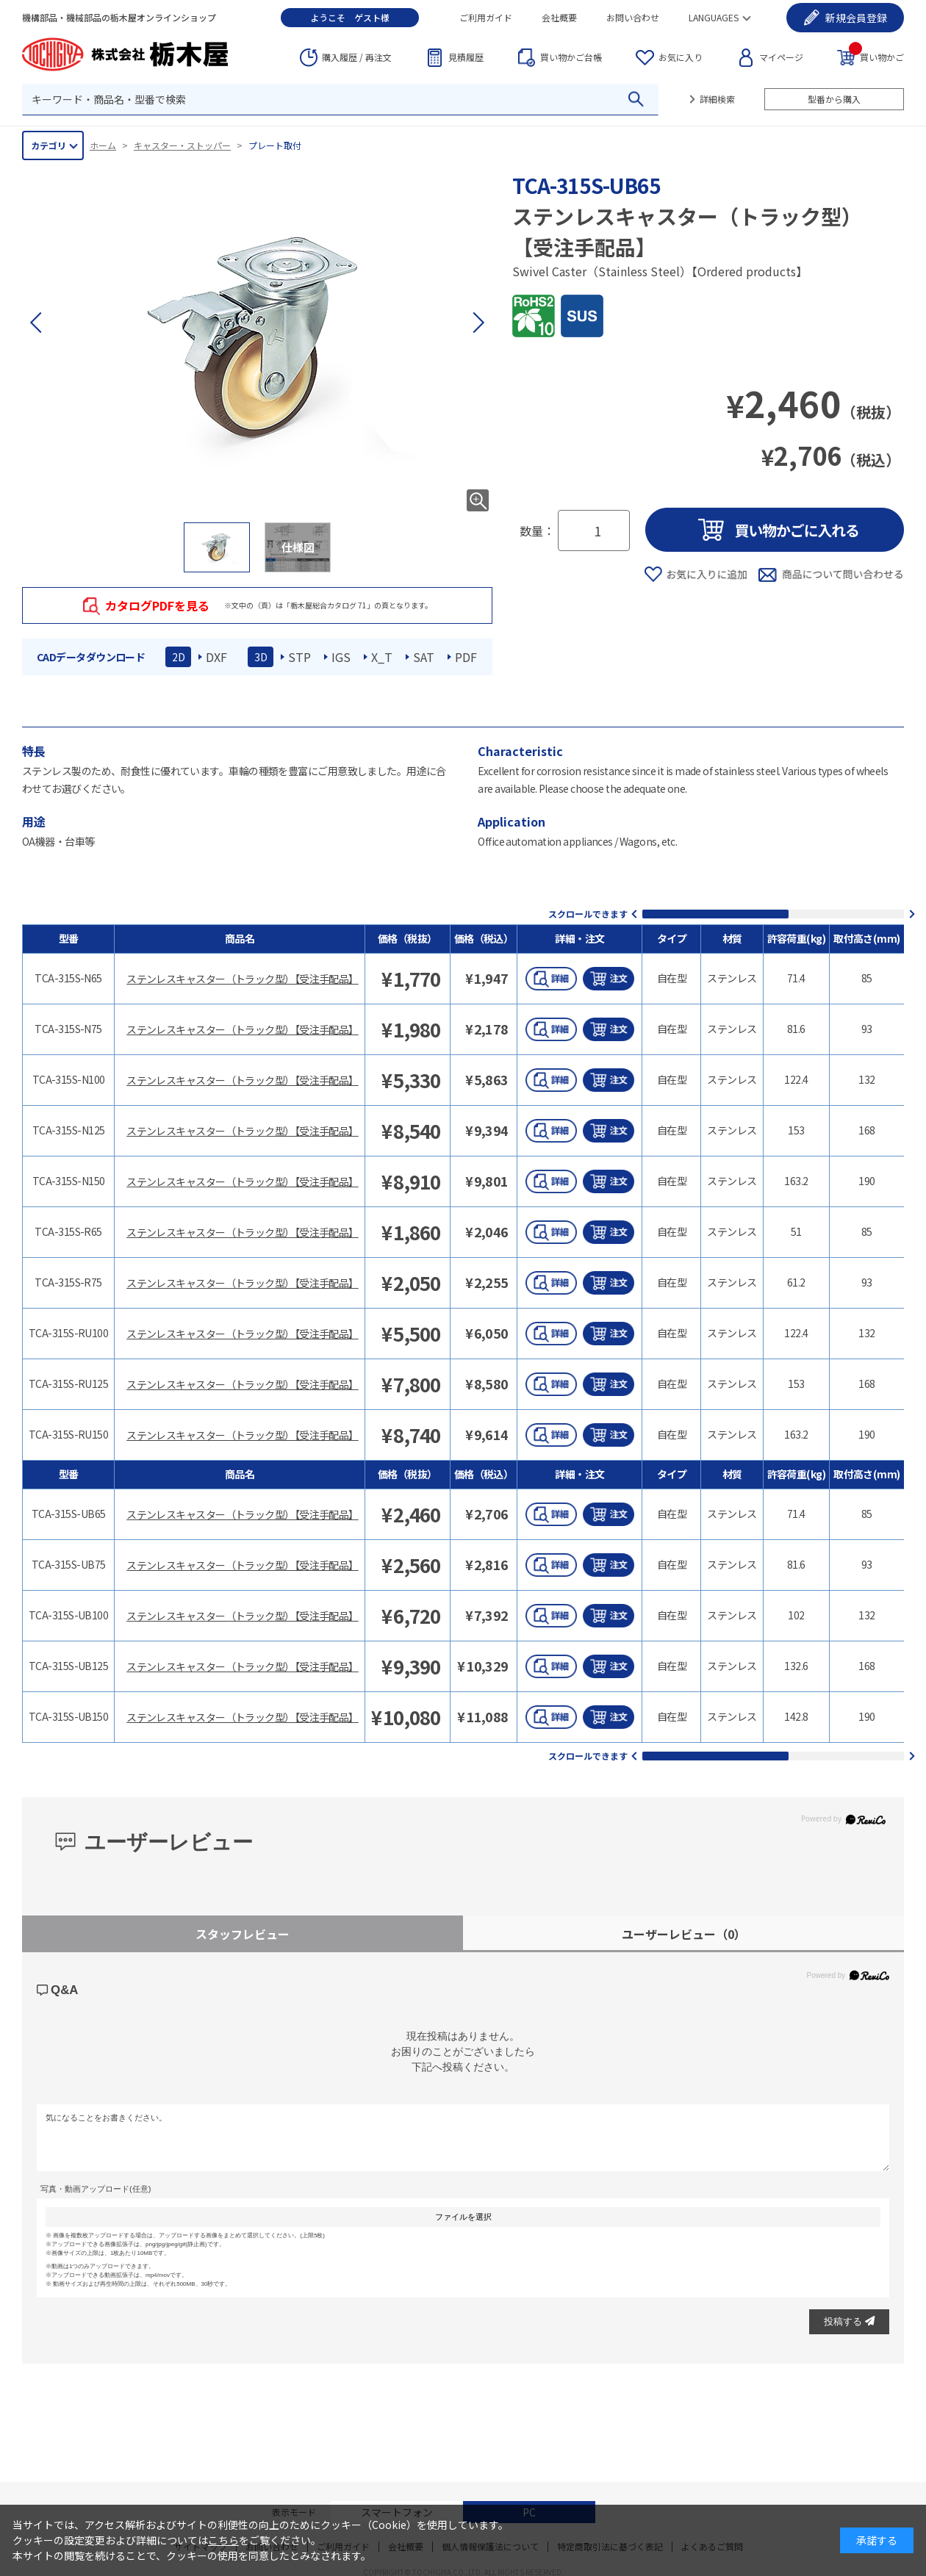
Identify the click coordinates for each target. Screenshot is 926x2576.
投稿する (849, 2321)
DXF (216, 657)
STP (299, 657)
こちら (223, 2540)
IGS (341, 657)
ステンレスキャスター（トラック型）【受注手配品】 (242, 978)
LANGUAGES (714, 17)
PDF (466, 657)
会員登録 (856, 17)
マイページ (781, 57)
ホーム (103, 145)
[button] (477, 323)
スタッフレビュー (242, 1934)
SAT (423, 657)
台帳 (571, 57)
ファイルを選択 (463, 2216)
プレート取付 (274, 145)
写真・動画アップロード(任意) (95, 2188)
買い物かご (876, 56)
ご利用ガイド (485, 17)
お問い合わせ (632, 17)
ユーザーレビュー (684, 1934)
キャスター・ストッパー (182, 145)
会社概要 (559, 17)
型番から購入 (834, 99)
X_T (381, 657)
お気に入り (680, 57)
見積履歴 (466, 57)
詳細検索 (717, 99)
